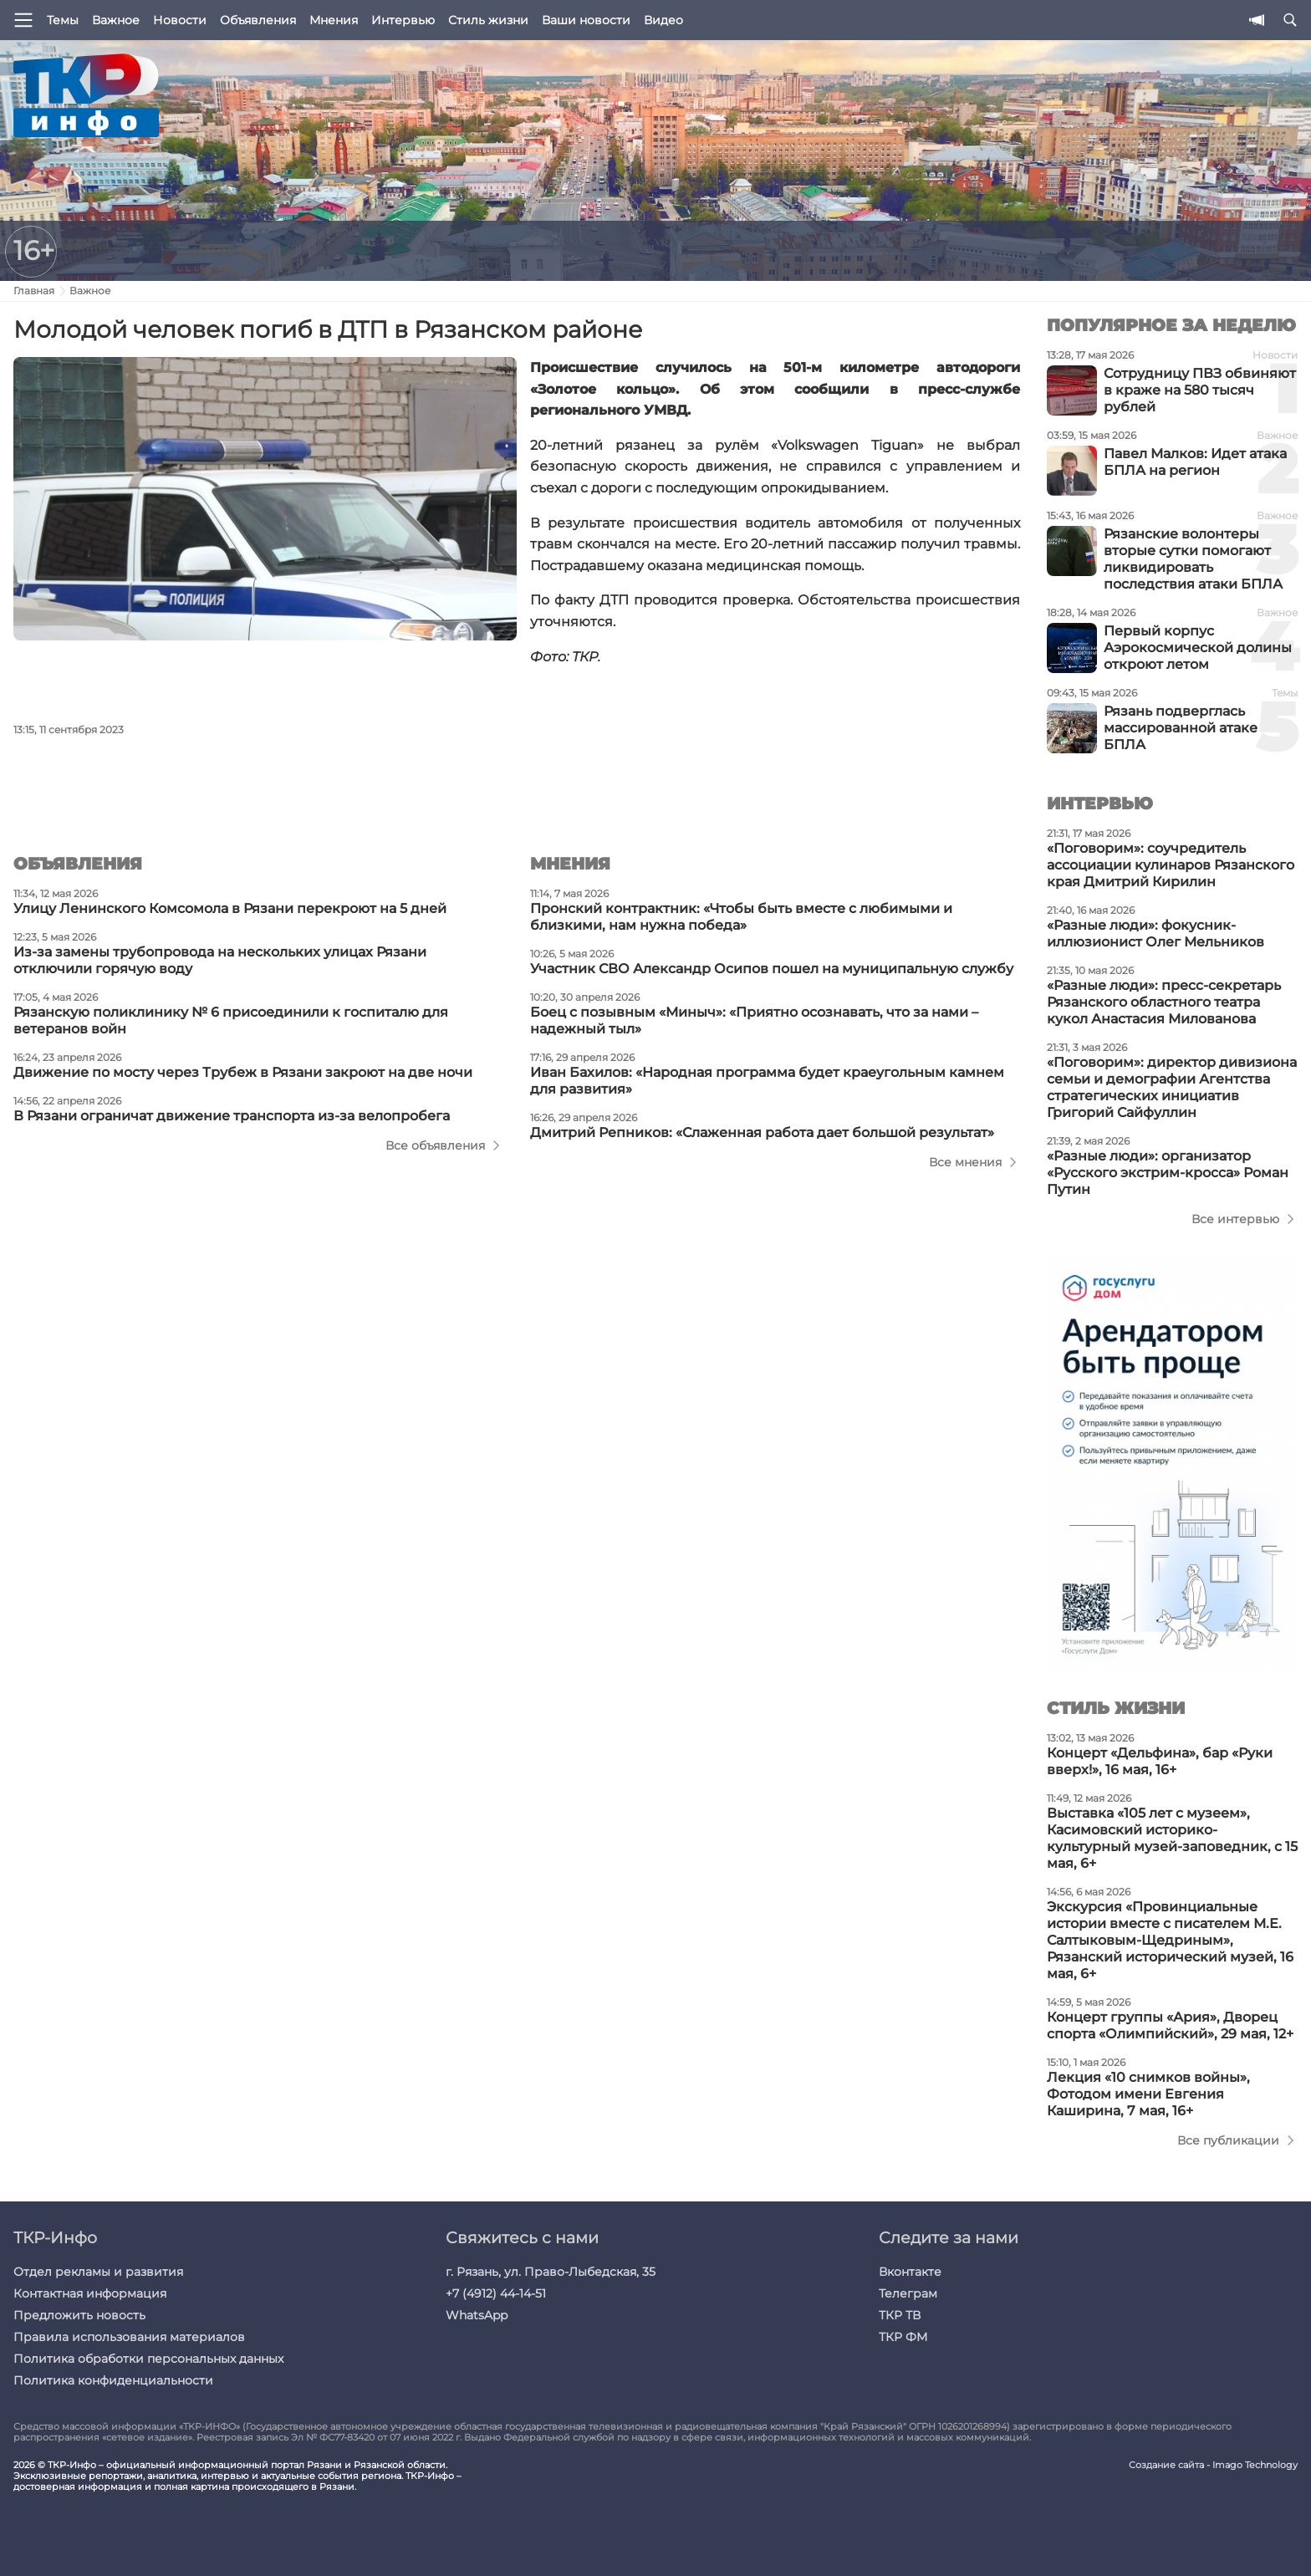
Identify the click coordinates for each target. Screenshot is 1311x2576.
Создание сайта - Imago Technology (1213, 2465)
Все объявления (435, 1145)
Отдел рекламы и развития (98, 2271)
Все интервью (1235, 1219)
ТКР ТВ (900, 2315)
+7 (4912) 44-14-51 (496, 2293)
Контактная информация (89, 2293)
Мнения (333, 20)
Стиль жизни (488, 20)
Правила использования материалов (129, 2336)
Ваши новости (586, 20)
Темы (63, 20)
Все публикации (1228, 2140)
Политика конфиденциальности (113, 2380)
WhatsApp (477, 2315)
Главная (33, 290)
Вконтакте (910, 2271)
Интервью (403, 20)
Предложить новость (79, 2315)
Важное (116, 20)
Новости (180, 20)
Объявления (258, 20)
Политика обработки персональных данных (148, 2358)
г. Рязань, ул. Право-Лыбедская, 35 (551, 2271)
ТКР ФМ (903, 2336)
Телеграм (908, 2293)
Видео (663, 20)
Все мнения (965, 1162)
